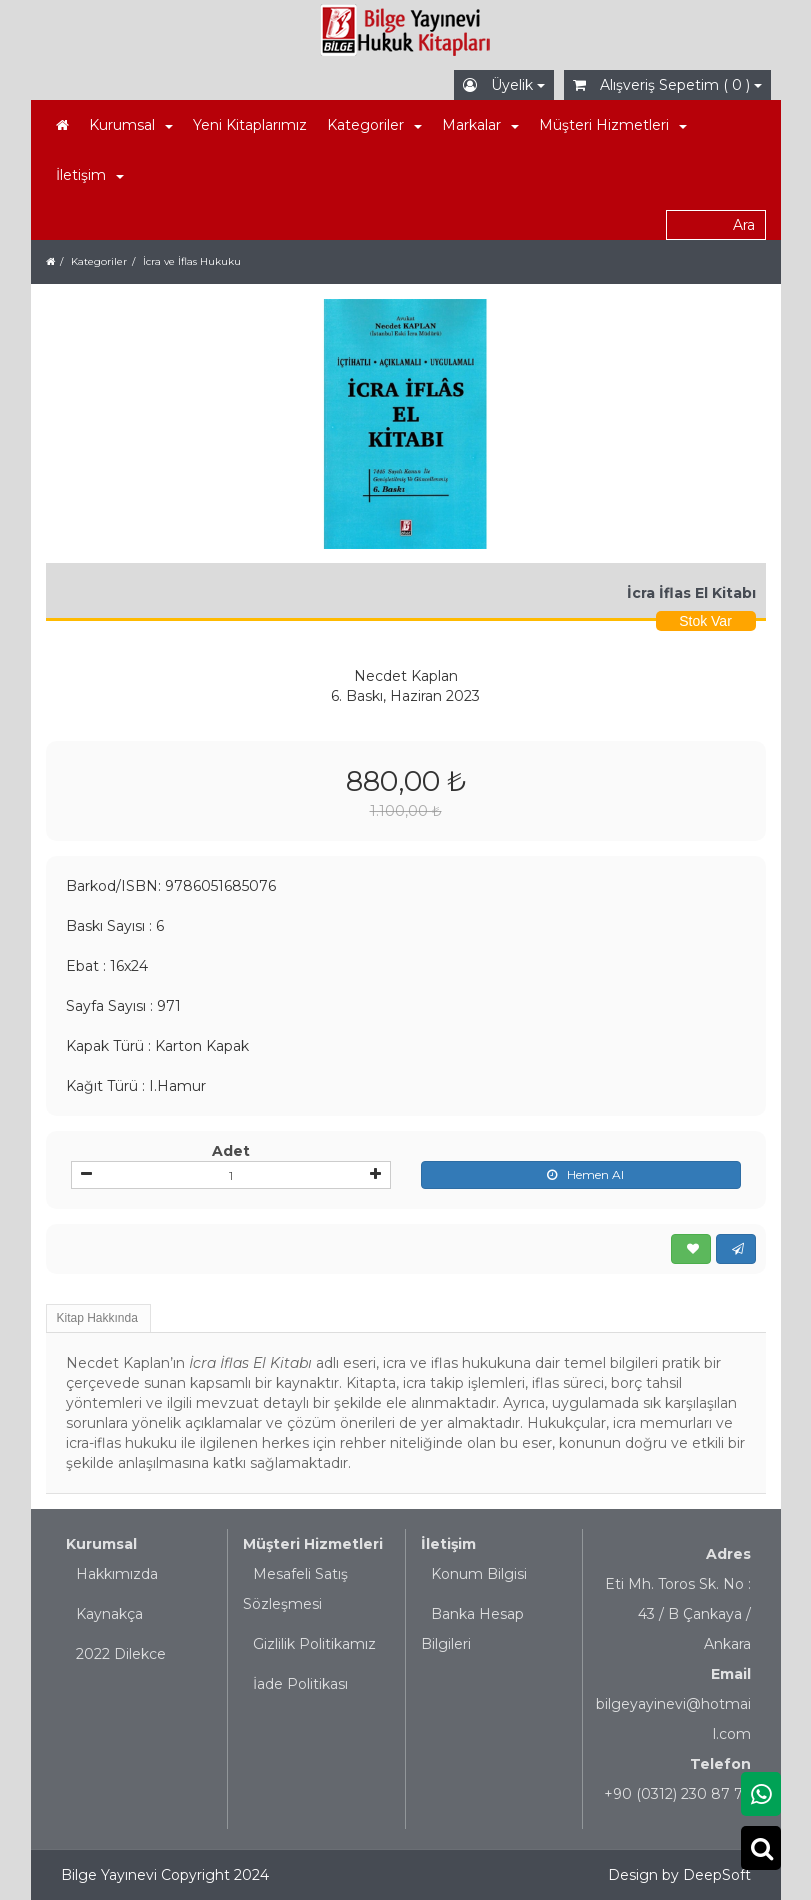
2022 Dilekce (121, 1654)
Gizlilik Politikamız (314, 1644)
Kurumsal (101, 1544)
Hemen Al (580, 1175)
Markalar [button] (480, 125)
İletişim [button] (90, 175)
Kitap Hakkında (97, 1318)
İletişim (448, 1544)
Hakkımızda (117, 1574)
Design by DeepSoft (679, 1875)
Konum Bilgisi (479, 1574)
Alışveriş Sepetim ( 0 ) (667, 85)
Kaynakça (109, 1614)
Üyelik (504, 85)
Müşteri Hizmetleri (313, 1544)
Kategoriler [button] (374, 125)
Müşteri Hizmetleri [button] (613, 125)
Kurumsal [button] (131, 125)
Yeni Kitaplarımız (250, 125)
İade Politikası (300, 1684)
